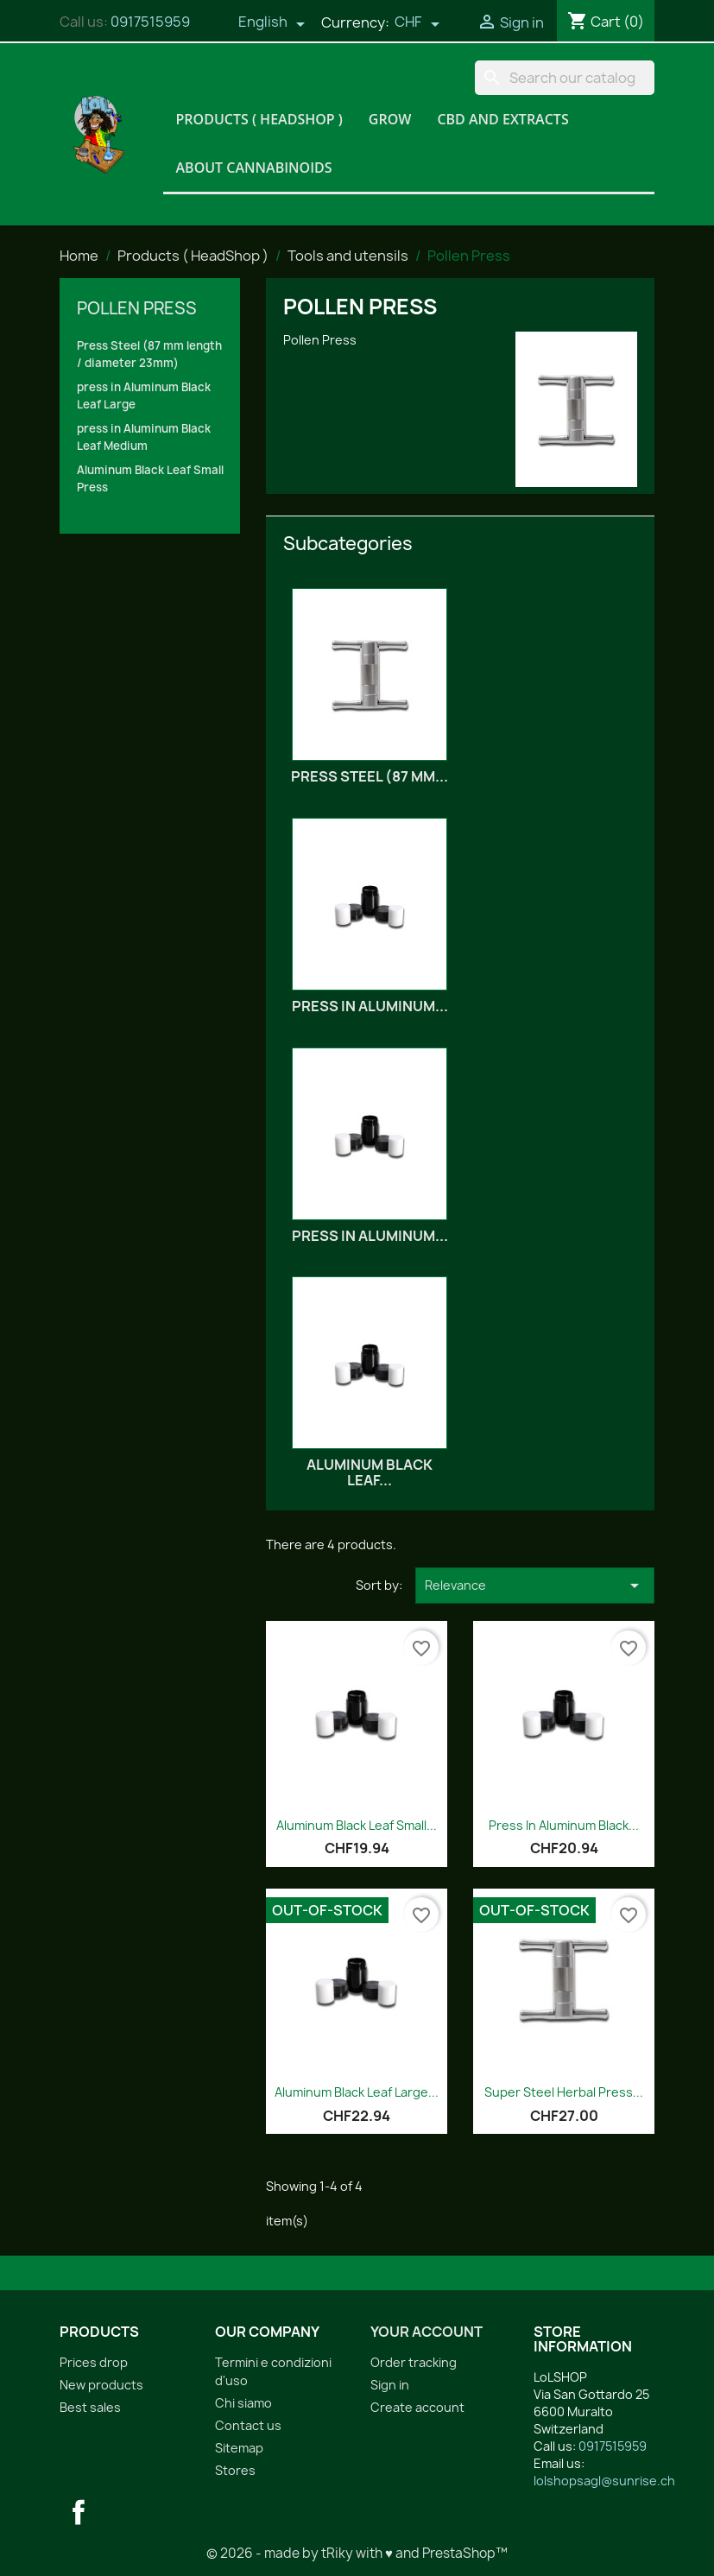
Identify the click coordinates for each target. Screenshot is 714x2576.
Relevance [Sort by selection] (535, 1585)
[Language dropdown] (272, 23)
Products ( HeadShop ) (259, 119)
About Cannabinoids (254, 167)
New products (101, 2385)
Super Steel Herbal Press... (563, 2092)
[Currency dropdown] (417, 23)
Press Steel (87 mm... (369, 776)
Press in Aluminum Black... (564, 1825)
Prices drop (94, 2362)
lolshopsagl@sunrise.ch (604, 2480)
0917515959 (150, 21)
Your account (426, 2331)
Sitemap (239, 2448)
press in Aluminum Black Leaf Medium (144, 437)
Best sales (90, 2407)
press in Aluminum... (370, 1006)
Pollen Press (137, 308)
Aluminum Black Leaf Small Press (150, 478)
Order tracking (413, 2362)
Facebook (78, 2512)
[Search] (564, 77)
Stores (235, 2470)
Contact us (248, 2425)
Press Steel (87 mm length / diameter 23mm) (149, 354)
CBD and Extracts (502, 119)
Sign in (389, 2385)
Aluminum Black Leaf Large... (357, 2092)
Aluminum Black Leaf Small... (356, 1825)
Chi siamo (243, 2403)
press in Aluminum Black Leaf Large (144, 395)
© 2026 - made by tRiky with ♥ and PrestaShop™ (357, 2553)
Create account (417, 2407)
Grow (390, 119)
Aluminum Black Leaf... (369, 1472)
